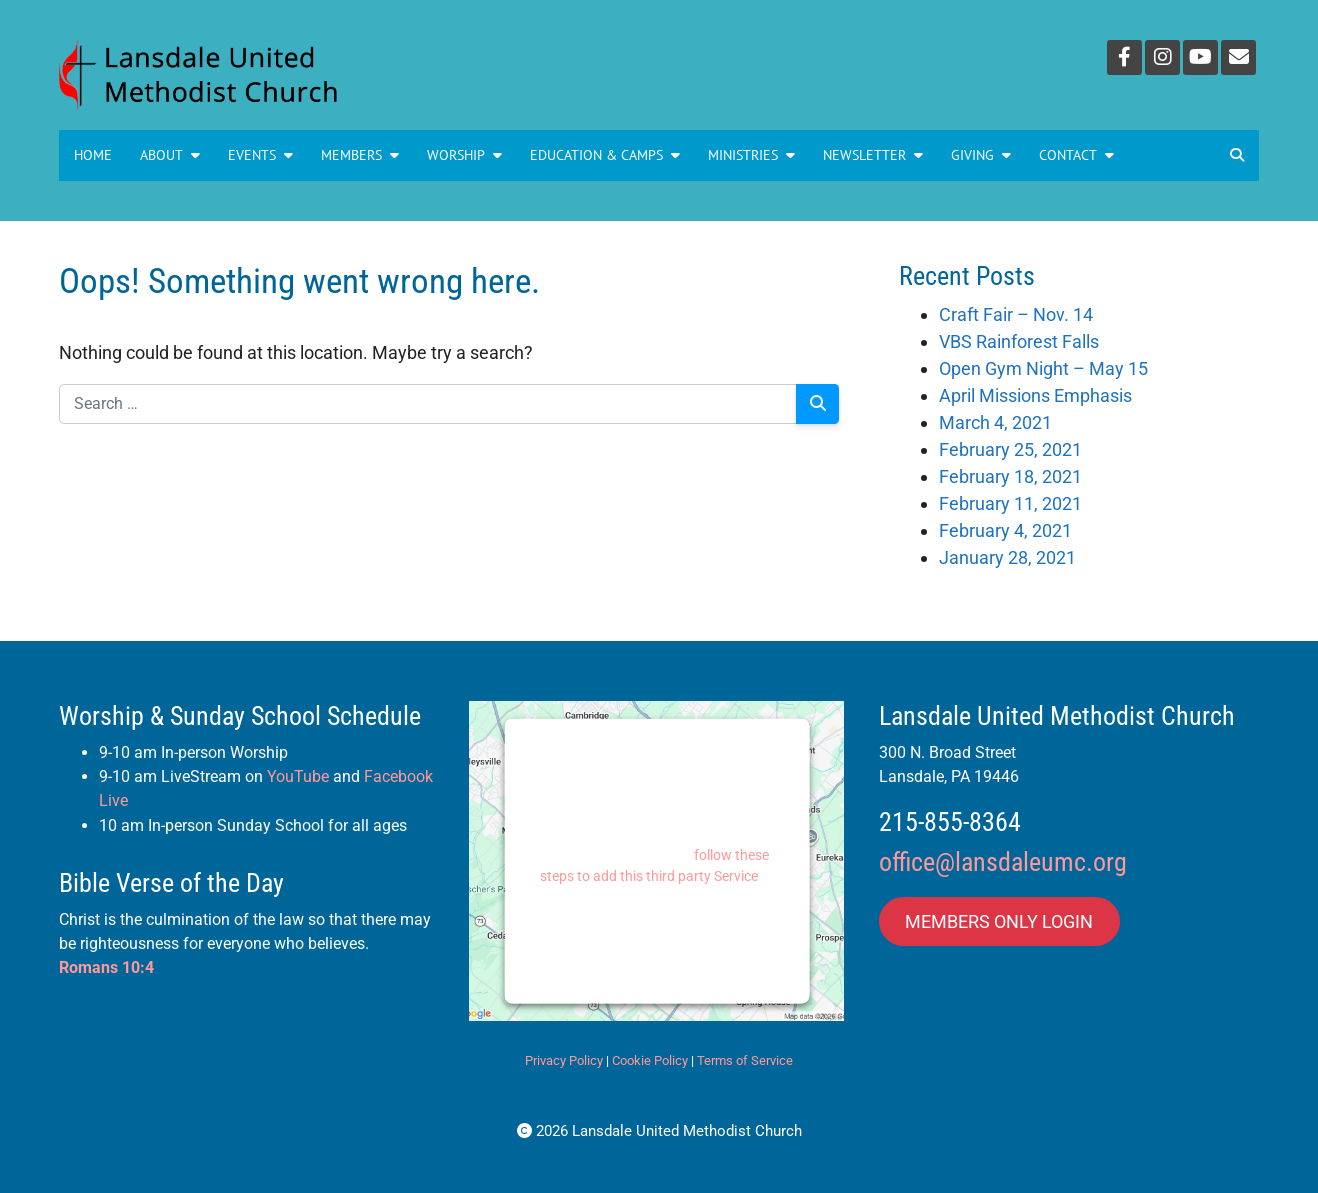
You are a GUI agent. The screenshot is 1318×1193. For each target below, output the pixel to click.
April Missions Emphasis (1035, 395)
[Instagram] (1162, 57)
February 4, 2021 (1005, 530)
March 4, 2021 (995, 422)
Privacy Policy (564, 1060)
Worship (464, 155)
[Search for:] (428, 404)
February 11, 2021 (1010, 503)
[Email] (1238, 57)
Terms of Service (745, 1060)
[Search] (817, 404)
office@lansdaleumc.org (1003, 862)
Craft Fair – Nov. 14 (1016, 314)
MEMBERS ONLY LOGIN (999, 921)
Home (93, 155)
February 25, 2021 (1010, 449)
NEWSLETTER (873, 155)
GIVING (981, 155)
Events (260, 155)
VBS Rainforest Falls (1019, 341)
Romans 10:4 (106, 967)
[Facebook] (1124, 57)
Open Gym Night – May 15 (1043, 368)
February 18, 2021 (1010, 476)
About (170, 155)
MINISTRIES (751, 155)
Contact (1076, 155)
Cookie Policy (650, 1060)
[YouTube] (1200, 57)
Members (360, 155)
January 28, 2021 (1007, 557)
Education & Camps (605, 155)
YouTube (298, 776)
